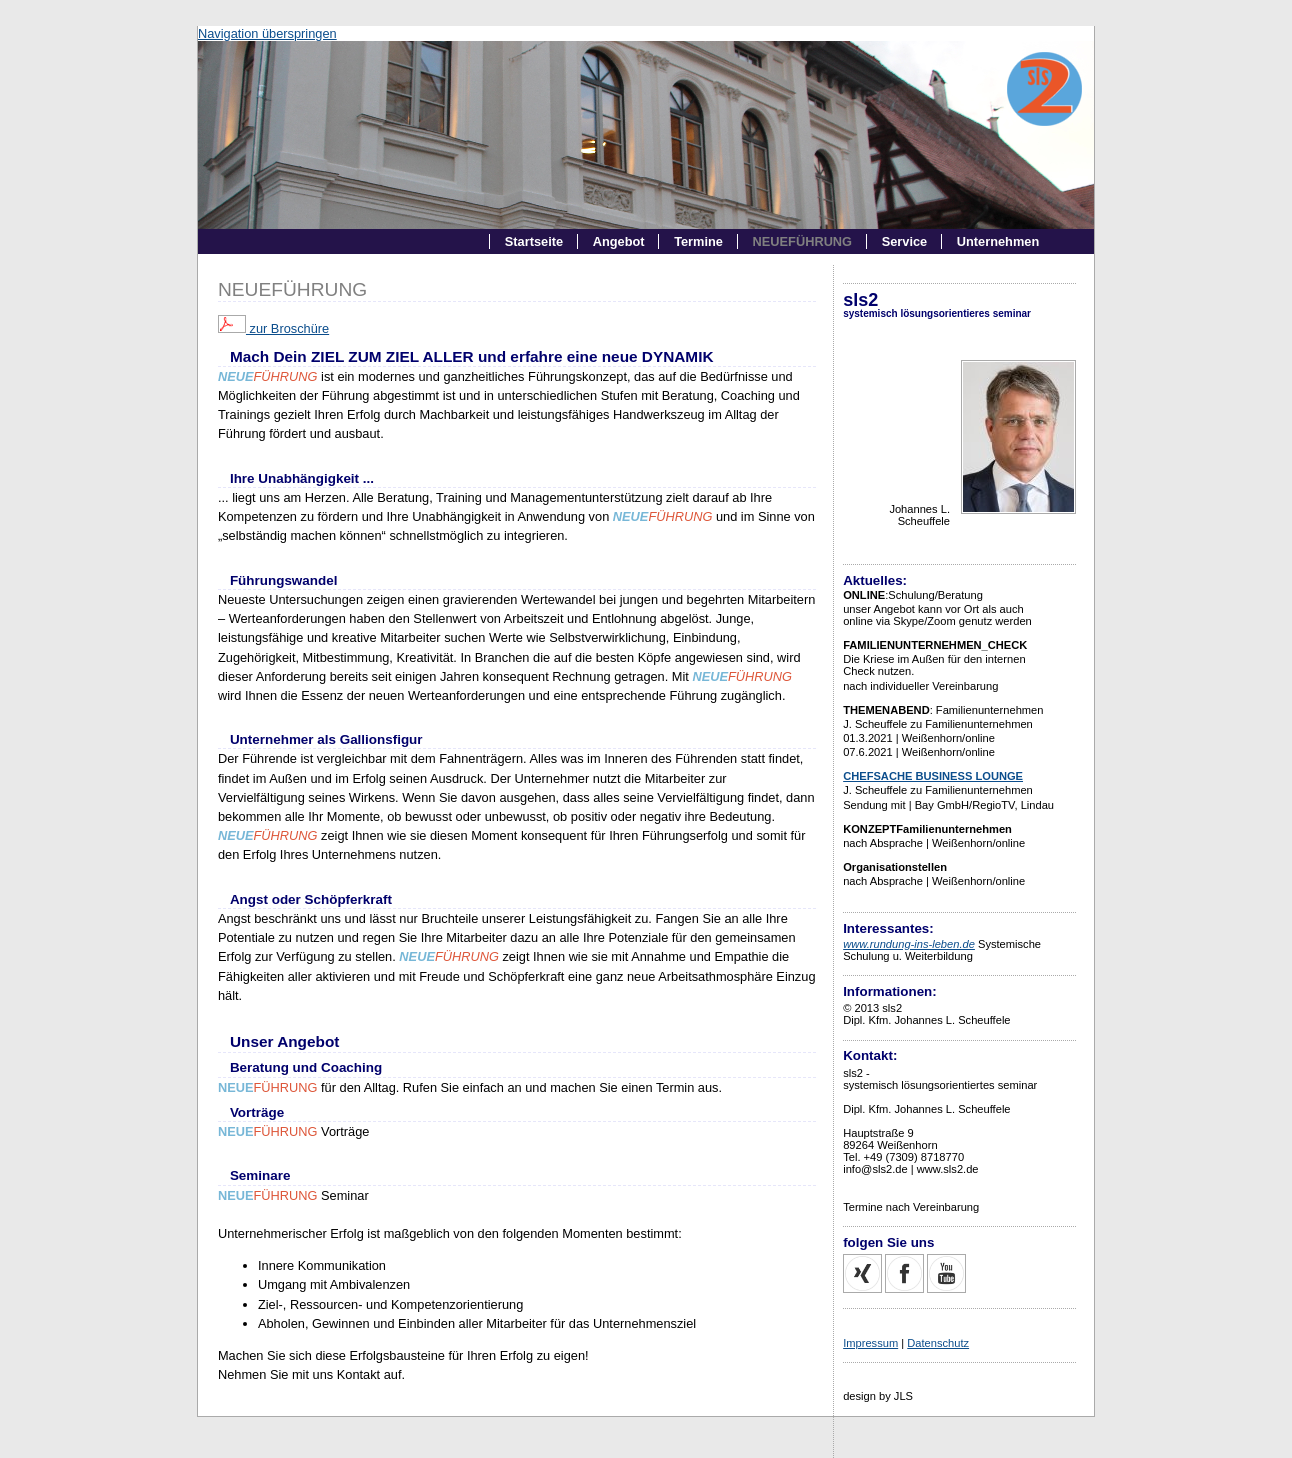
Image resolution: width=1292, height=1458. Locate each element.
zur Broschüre (273, 328)
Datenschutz (938, 1343)
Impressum (870, 1343)
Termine (698, 241)
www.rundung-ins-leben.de (909, 944)
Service (905, 241)
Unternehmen (998, 241)
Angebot (619, 241)
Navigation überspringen (267, 33)
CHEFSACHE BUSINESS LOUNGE (933, 776)
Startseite (534, 241)
